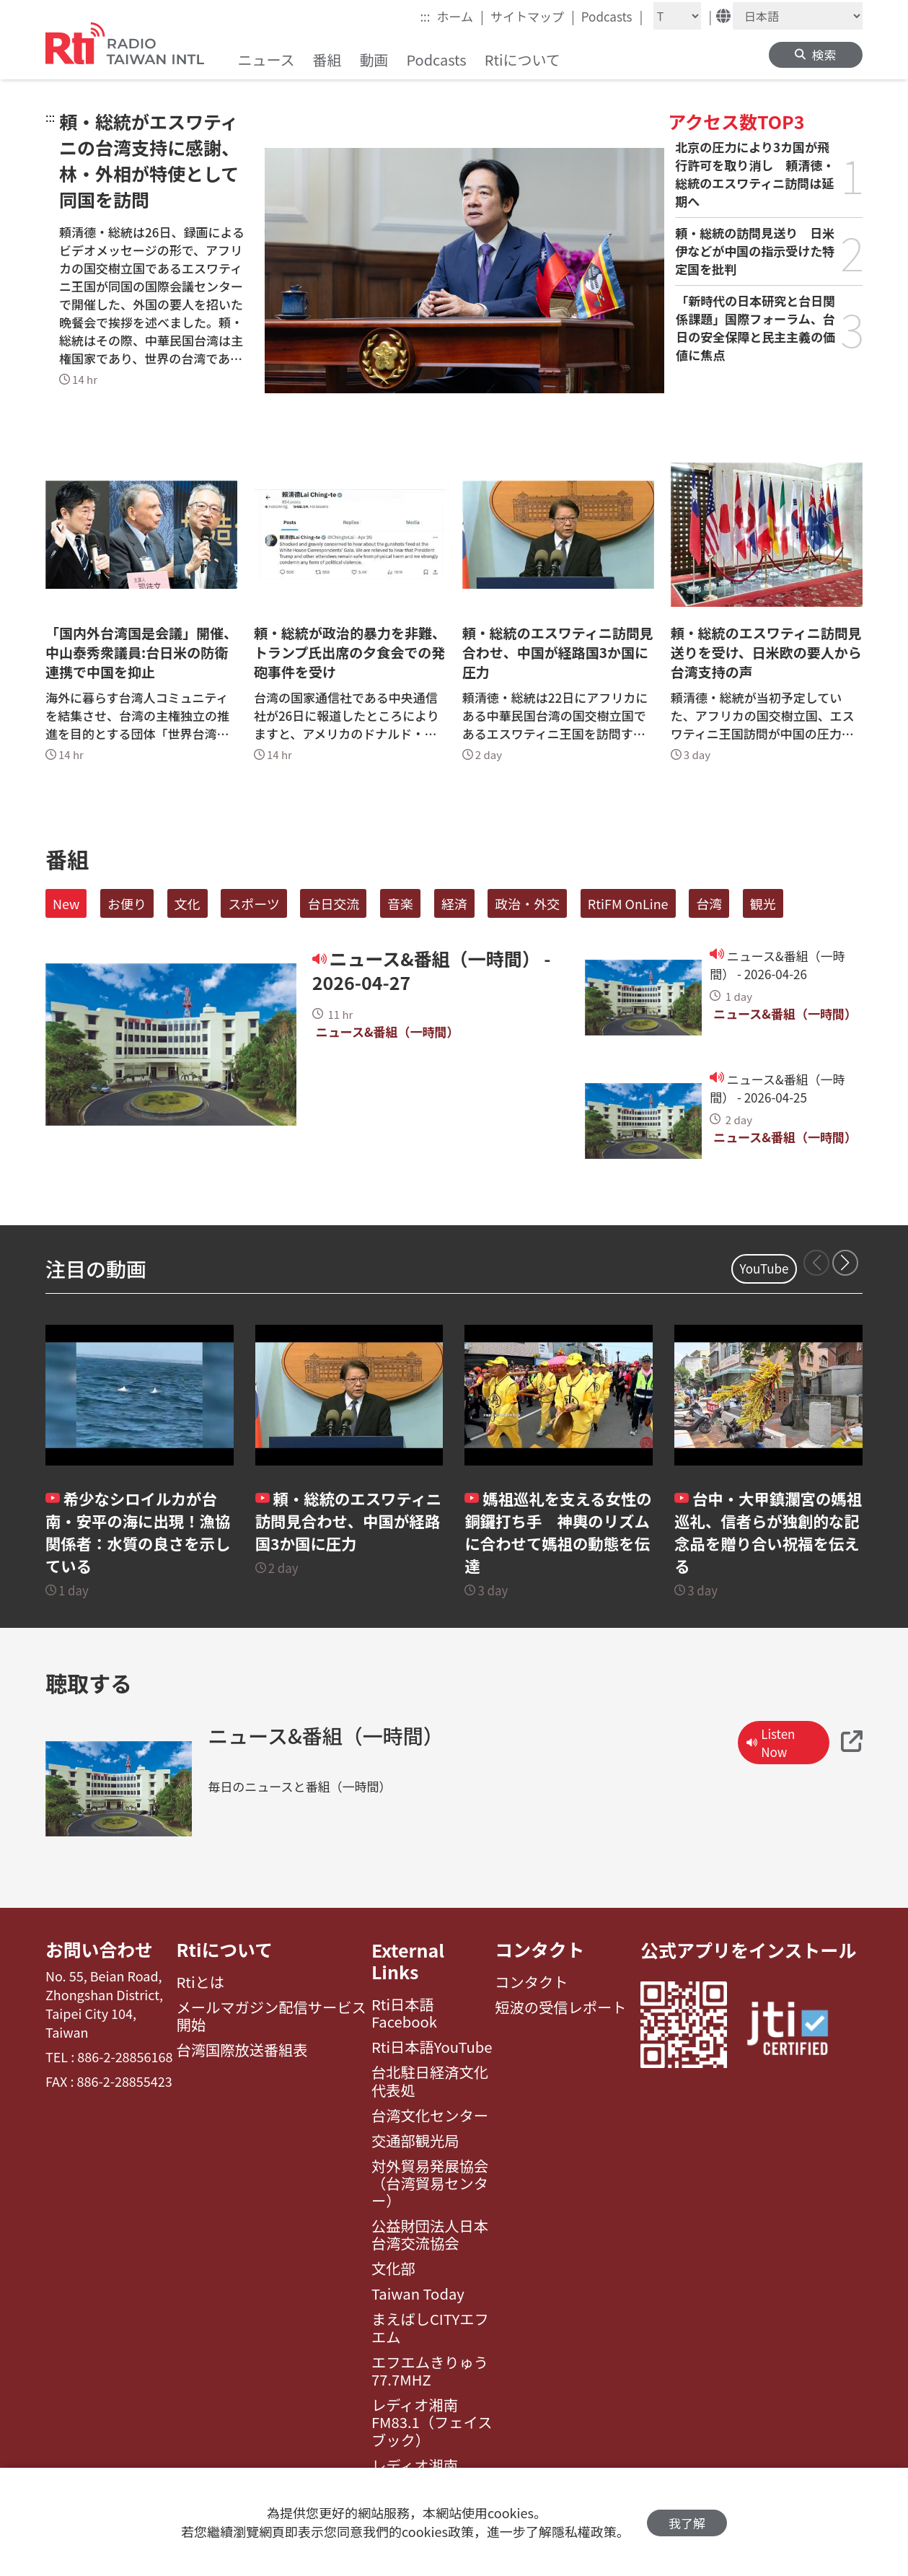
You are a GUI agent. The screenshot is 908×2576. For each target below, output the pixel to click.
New (66, 903)
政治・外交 (527, 903)
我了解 (687, 2522)
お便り (126, 903)
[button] (845, 1263)
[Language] (798, 16)
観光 (763, 903)
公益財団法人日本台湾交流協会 (429, 2235)
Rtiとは (201, 1983)
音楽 (400, 903)
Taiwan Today (417, 2294)
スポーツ (254, 903)
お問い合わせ (99, 1950)
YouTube (764, 1268)
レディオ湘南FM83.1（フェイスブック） (432, 2422)
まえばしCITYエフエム (430, 2328)
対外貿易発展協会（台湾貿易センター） (429, 2183)
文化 (187, 903)
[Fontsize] (677, 16)
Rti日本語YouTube (432, 2047)
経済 (454, 903)
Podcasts (612, 15)
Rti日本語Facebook (404, 2013)
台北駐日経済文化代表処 (429, 2081)
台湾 (709, 903)
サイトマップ (532, 15)
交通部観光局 (415, 2141)
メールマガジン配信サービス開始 (271, 2017)
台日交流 (333, 903)
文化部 (393, 2268)
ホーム (460, 15)
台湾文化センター (429, 2115)
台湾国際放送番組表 (242, 2050)
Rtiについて (225, 1950)
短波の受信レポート (560, 2008)
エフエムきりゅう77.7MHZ (429, 2371)
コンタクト (540, 1950)
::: (425, 16)
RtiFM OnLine (628, 903)
